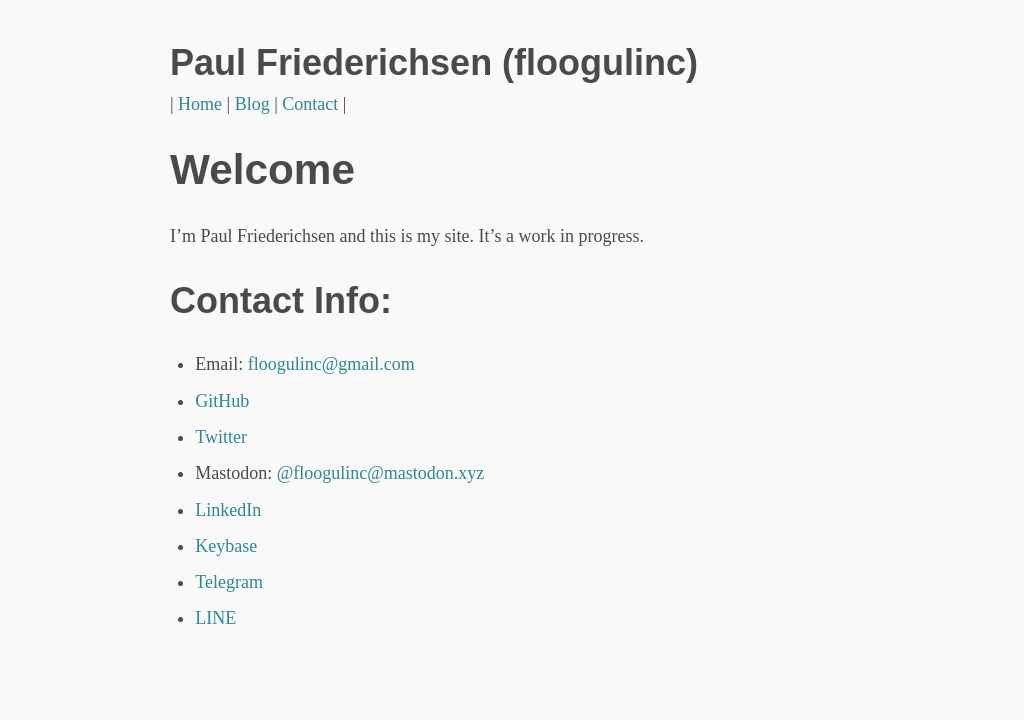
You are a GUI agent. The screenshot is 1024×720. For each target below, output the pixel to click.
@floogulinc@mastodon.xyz (381, 473)
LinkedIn (228, 510)
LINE (215, 618)
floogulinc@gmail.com (331, 364)
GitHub (222, 401)
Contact (310, 104)
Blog (252, 104)
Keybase (226, 546)
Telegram (229, 582)
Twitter (221, 437)
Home (200, 104)
